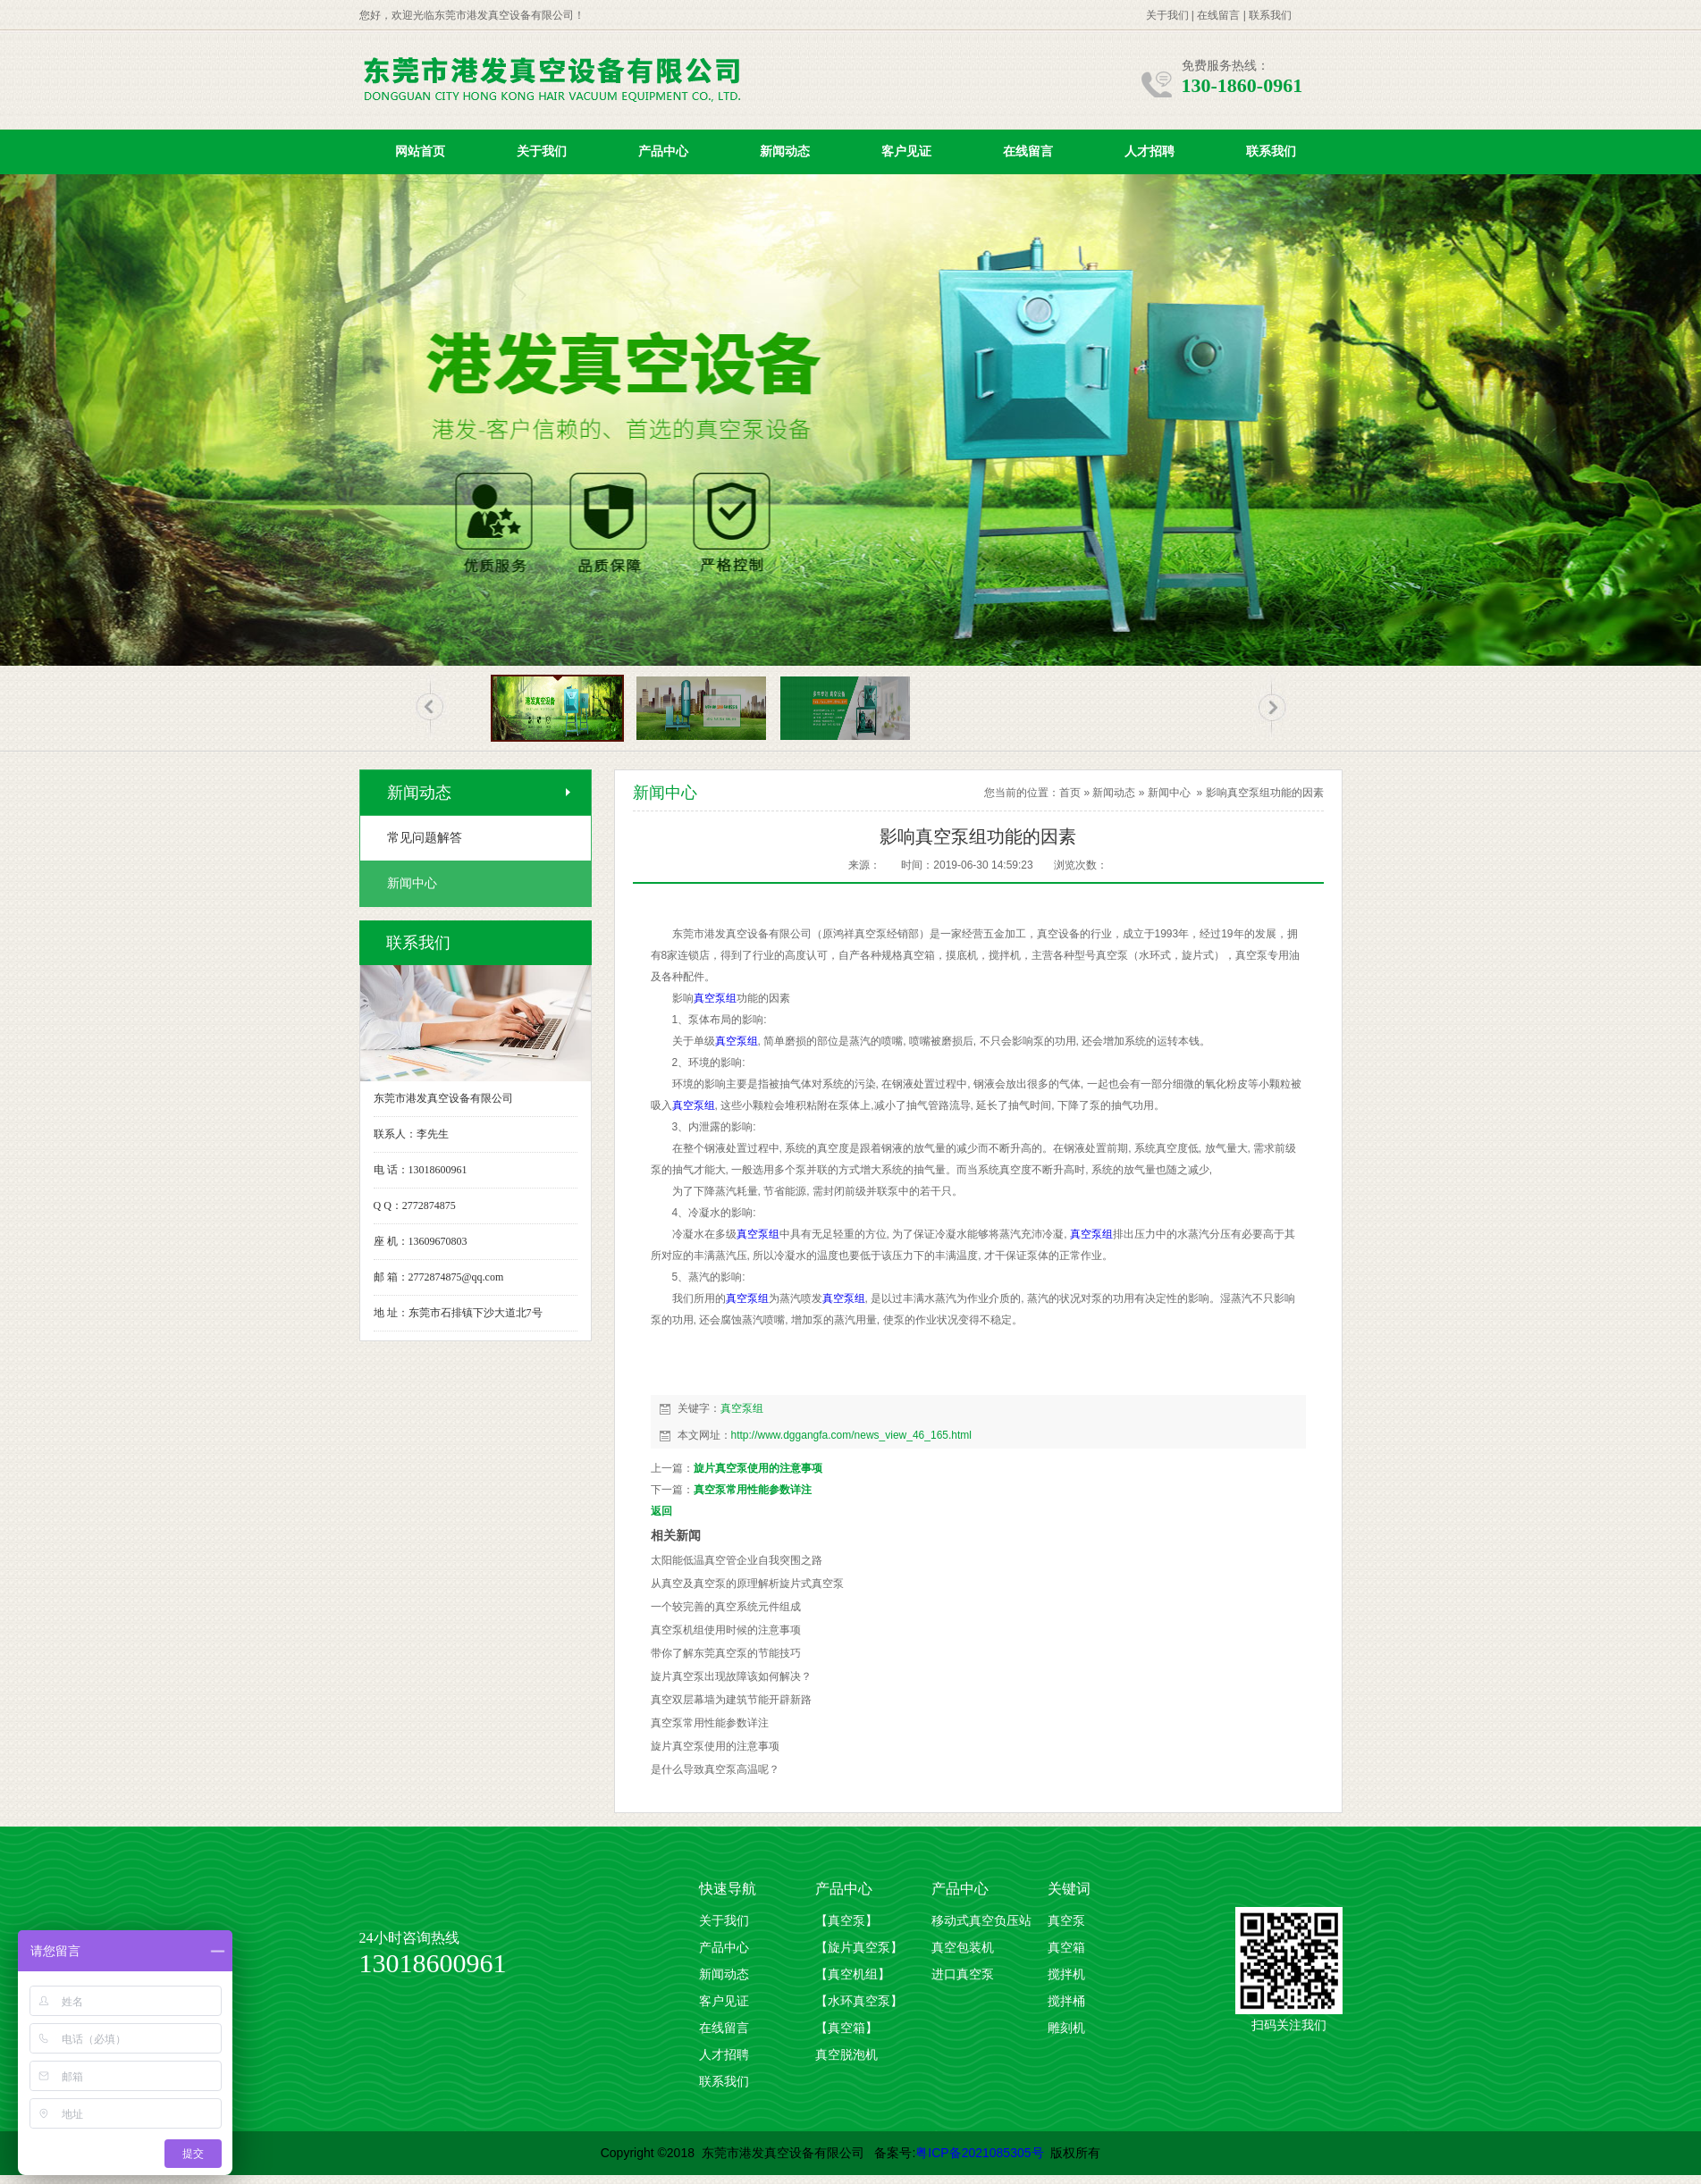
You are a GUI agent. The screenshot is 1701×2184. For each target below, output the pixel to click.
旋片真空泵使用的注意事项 (758, 1468)
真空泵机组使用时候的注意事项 (726, 1630)
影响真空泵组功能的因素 (1265, 792)
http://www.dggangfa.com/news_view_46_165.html (852, 1435)
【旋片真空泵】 (859, 1947)
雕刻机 (1066, 2028)
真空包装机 (962, 1947)
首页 (1070, 792)
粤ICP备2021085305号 (979, 2153)
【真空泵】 (846, 1921)
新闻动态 (785, 151)
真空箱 (1066, 1947)
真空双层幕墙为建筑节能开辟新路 (731, 1699)
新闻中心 (1169, 792)
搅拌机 (1066, 1974)
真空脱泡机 (846, 2055)
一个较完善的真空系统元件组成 (726, 1606)
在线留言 (1218, 15)
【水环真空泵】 (859, 2001)
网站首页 (420, 151)
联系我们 (1270, 15)
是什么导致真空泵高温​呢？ (715, 1769)
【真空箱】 (846, 2028)
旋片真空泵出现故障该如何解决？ (731, 1676)
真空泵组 (715, 998)
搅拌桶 (1066, 2001)
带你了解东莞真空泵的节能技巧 (726, 1653)
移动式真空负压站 (981, 1921)
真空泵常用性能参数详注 (753, 1489)
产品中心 (663, 151)
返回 (661, 1511)
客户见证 (906, 151)
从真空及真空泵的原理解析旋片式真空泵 (747, 1583)
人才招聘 (1149, 151)
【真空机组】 (852, 1974)
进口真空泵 (962, 1974)
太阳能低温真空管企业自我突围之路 (736, 1560)
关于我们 (1167, 15)
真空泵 (1066, 1921)
